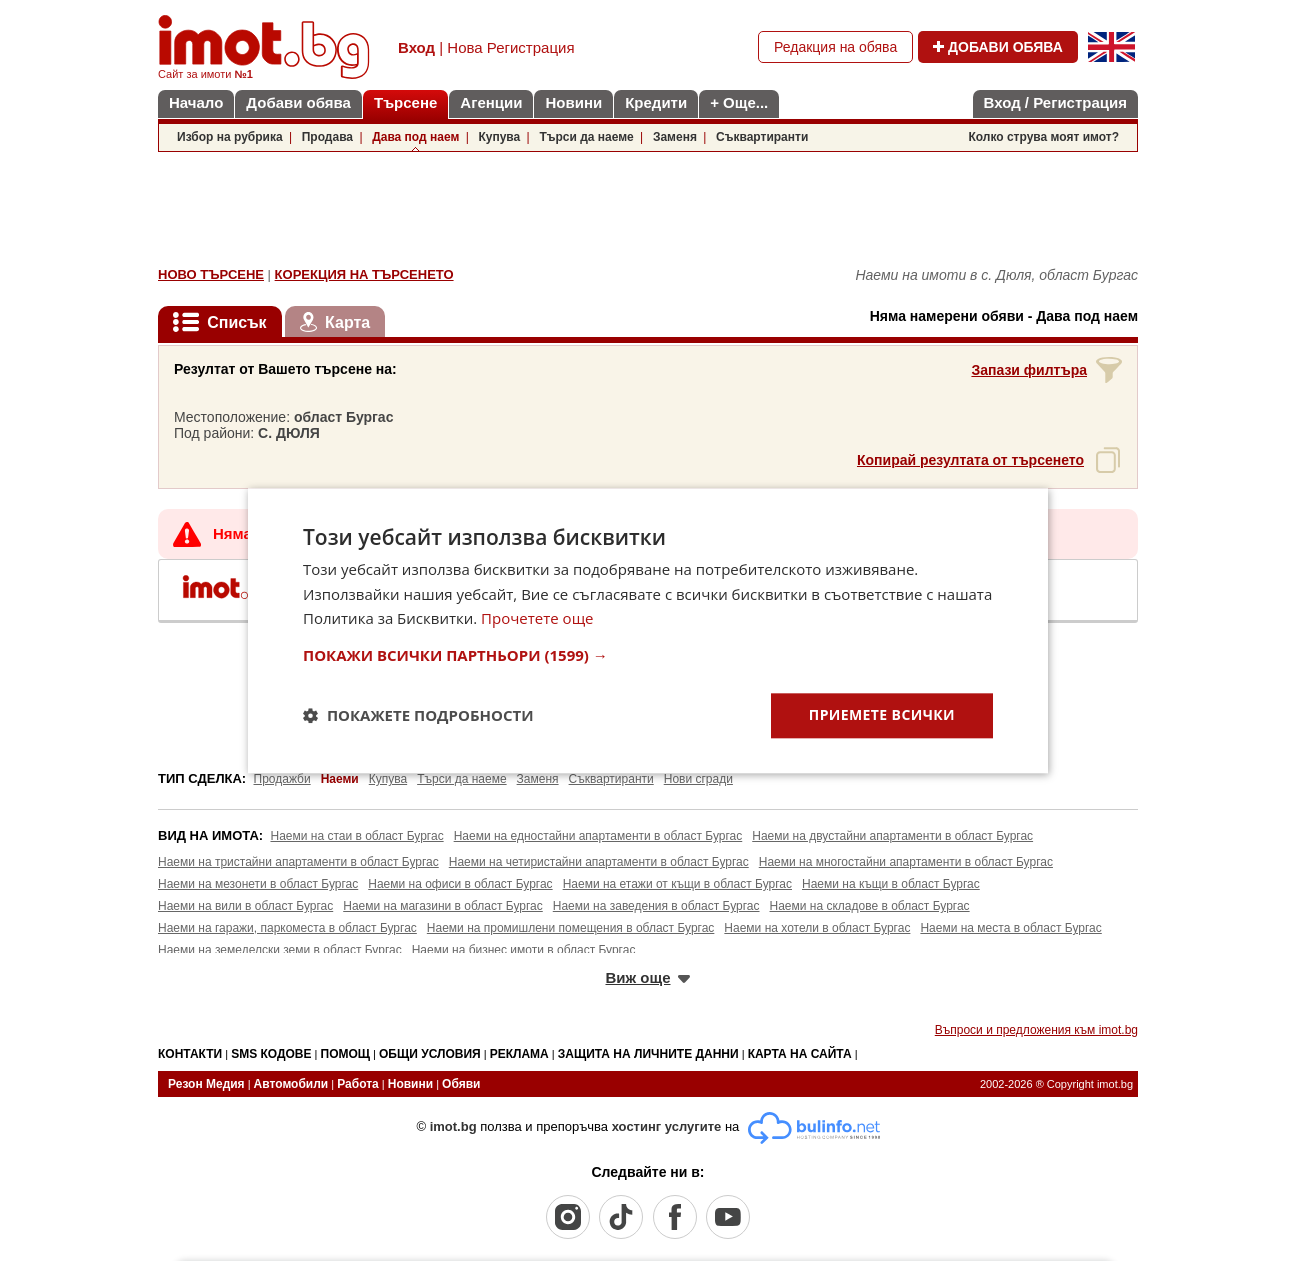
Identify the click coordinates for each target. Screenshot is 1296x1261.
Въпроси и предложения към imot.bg (1036, 1030)
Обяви (461, 1084)
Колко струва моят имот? (1043, 137)
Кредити (656, 102)
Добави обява (298, 102)
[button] (648, 655)
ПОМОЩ (346, 1054)
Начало (196, 102)
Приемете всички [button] (882, 714)
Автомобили (291, 1084)
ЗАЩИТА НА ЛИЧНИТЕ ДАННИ (648, 1054)
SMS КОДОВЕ (271, 1054)
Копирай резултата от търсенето (970, 460)
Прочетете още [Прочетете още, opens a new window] (537, 619)
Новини (573, 102)
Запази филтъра (1029, 370)
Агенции (491, 102)
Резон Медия (206, 1084)
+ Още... (739, 102)
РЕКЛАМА (519, 1054)
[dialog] (648, 630)
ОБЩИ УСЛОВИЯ (430, 1054)
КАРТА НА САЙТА (800, 1054)
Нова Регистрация (510, 47)
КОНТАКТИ (190, 1054)
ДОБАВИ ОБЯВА (998, 47)
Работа (358, 1084)
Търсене (405, 102)
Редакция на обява (835, 47)
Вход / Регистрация (1055, 102)
